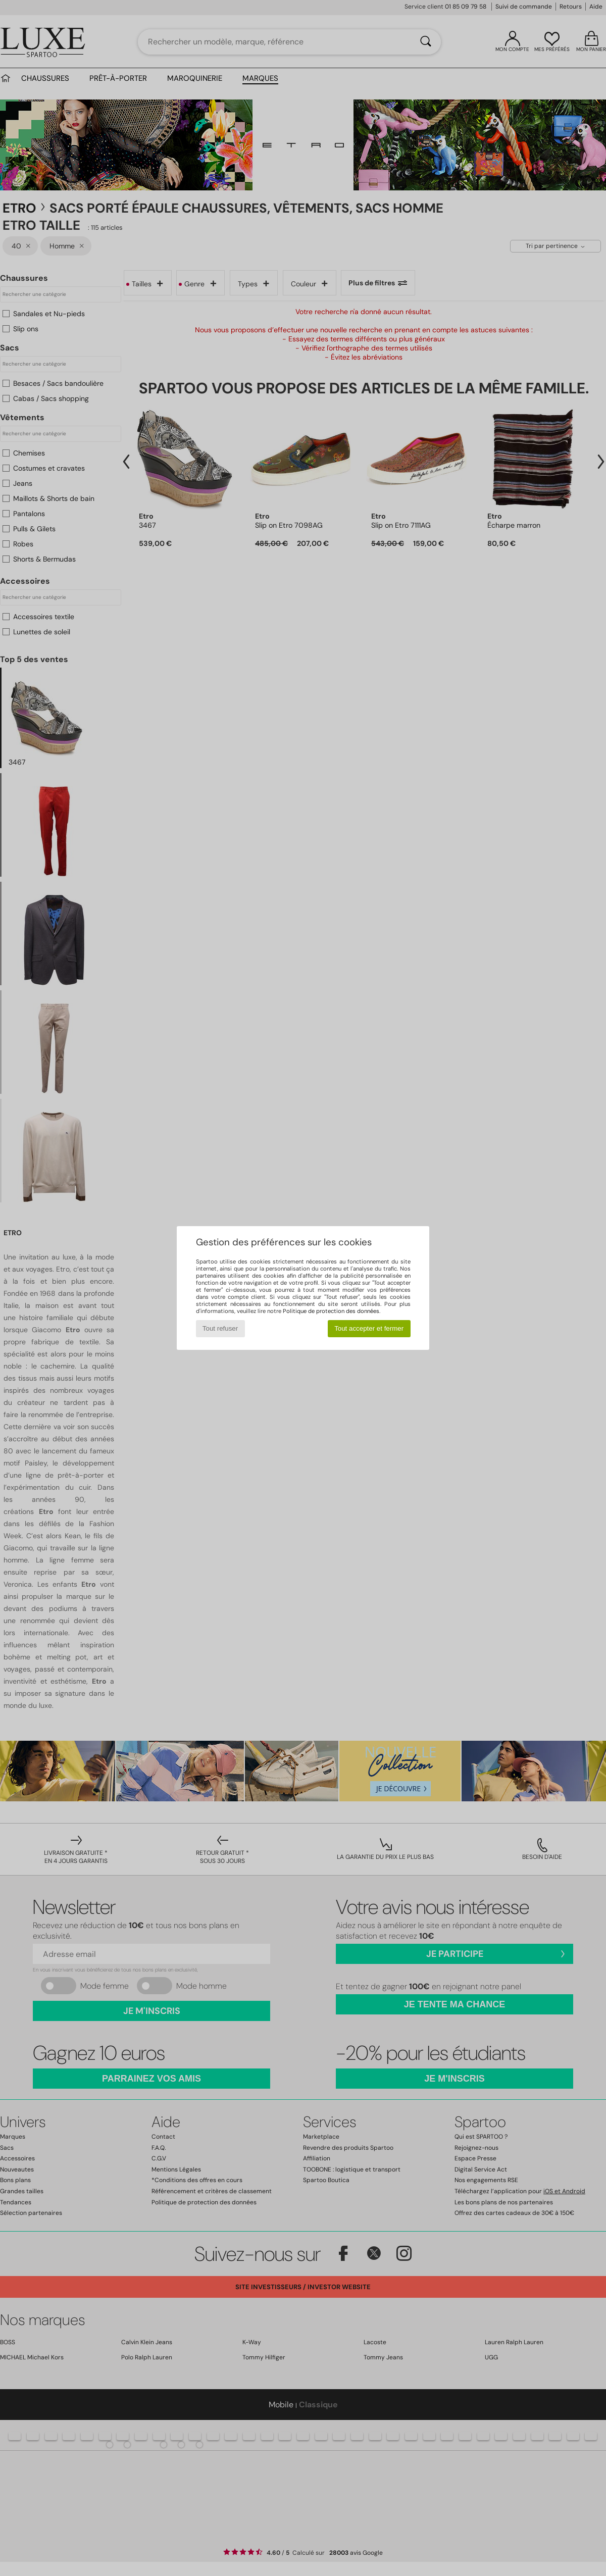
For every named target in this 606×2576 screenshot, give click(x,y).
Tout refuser (220, 1328)
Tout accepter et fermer (368, 1328)
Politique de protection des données (331, 1311)
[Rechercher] (426, 42)
